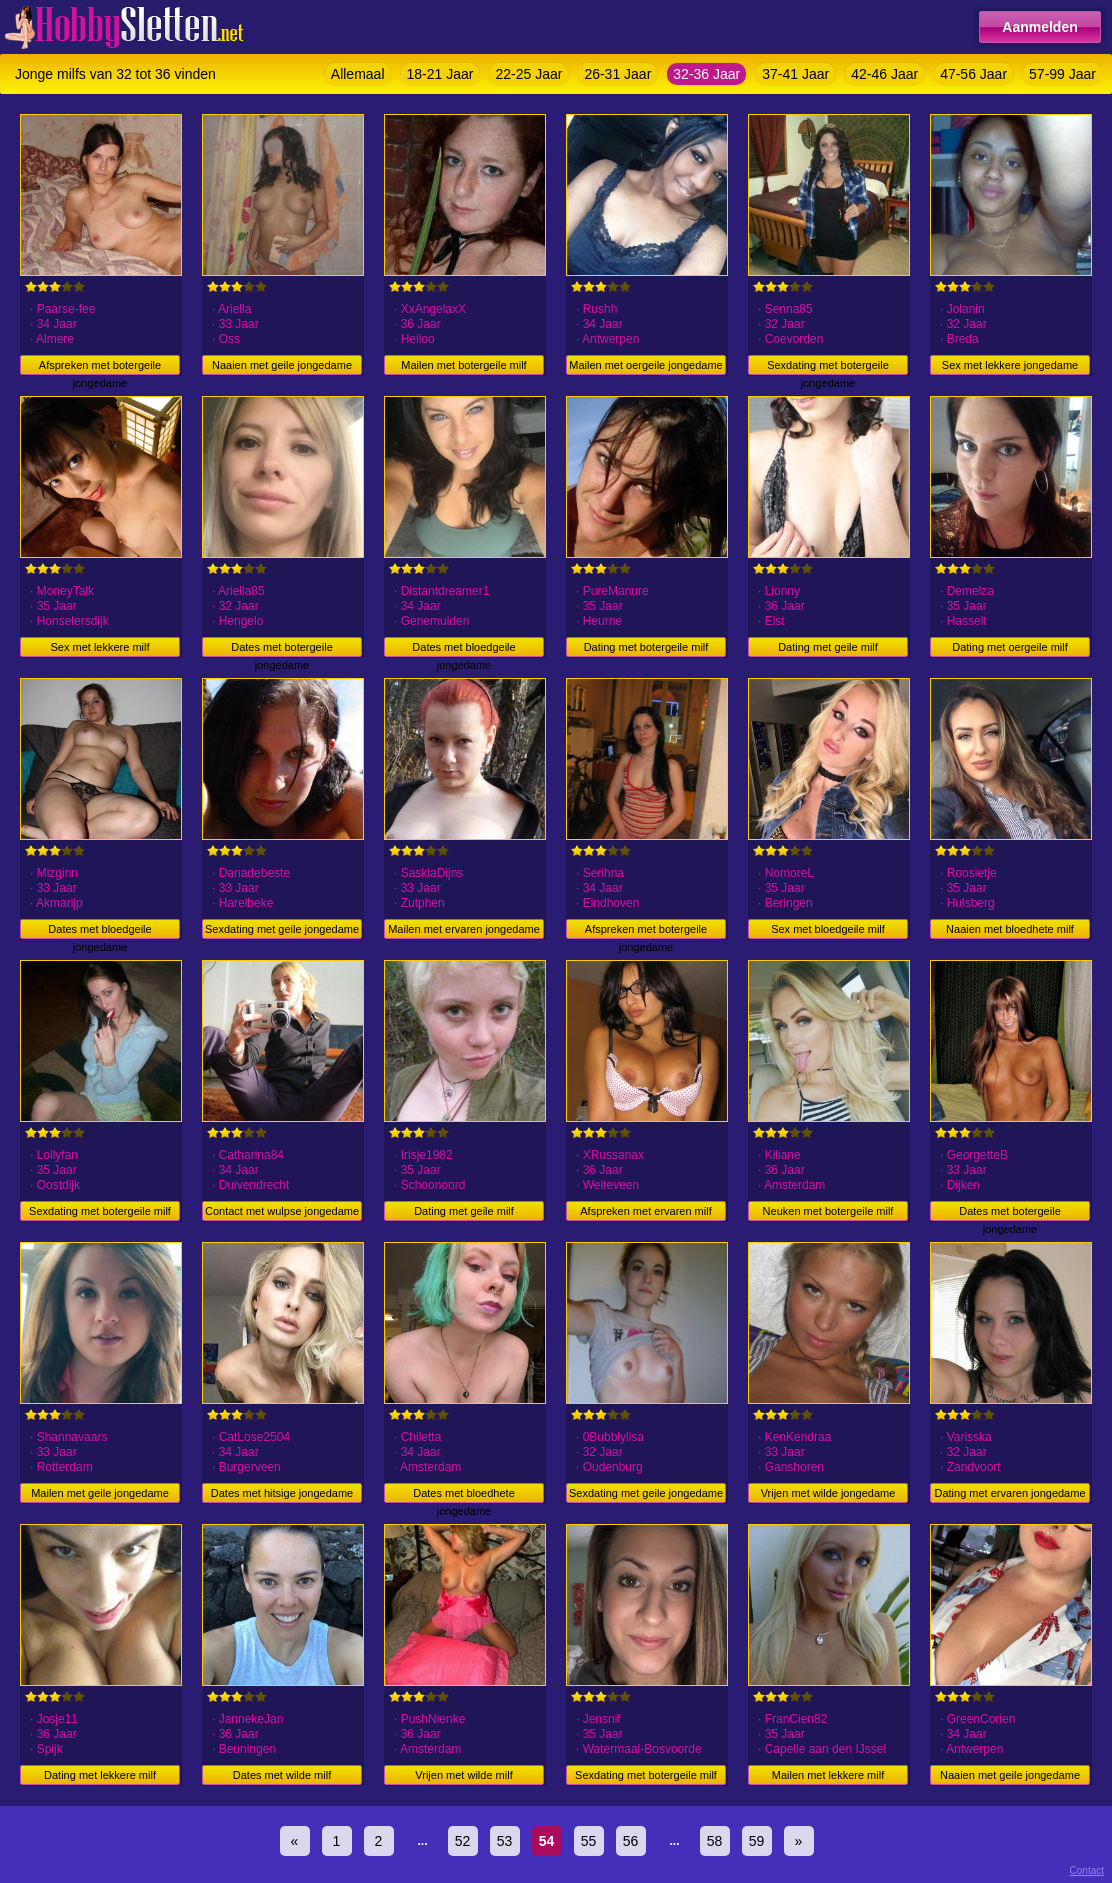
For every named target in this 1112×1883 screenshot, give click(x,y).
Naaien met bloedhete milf (1010, 929)
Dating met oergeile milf (1010, 647)
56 (631, 1841)
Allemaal (358, 74)
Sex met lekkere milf (99, 647)
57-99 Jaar (1062, 74)
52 (463, 1841)
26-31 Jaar (617, 74)
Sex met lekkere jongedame (1010, 365)
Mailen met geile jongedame (100, 1493)
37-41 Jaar (795, 74)
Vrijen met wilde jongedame (828, 1493)
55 (589, 1841)
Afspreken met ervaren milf (645, 1211)
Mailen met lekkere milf (828, 1775)
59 (757, 1841)
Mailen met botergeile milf (463, 365)
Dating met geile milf (828, 647)
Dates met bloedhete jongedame (464, 1495)
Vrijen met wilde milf (463, 1775)
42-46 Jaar (884, 74)
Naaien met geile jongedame (282, 365)
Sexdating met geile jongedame (282, 929)
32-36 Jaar (706, 74)
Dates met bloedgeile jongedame (463, 649)
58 (715, 1841)
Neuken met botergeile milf (828, 1211)
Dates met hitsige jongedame (282, 1493)
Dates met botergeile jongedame (282, 649)
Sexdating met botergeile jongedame (828, 367)
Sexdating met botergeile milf (100, 1211)
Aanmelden (1039, 27)
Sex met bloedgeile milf (828, 929)
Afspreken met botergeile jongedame (100, 367)
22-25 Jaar (528, 74)
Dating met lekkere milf (100, 1775)
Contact (1087, 1870)
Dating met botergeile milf (646, 647)
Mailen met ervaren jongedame (464, 929)
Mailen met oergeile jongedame (645, 365)
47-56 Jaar (973, 74)
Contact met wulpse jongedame (282, 1211)
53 (505, 1841)
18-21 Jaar (440, 74)
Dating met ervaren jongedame (1009, 1493)
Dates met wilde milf (282, 1775)
